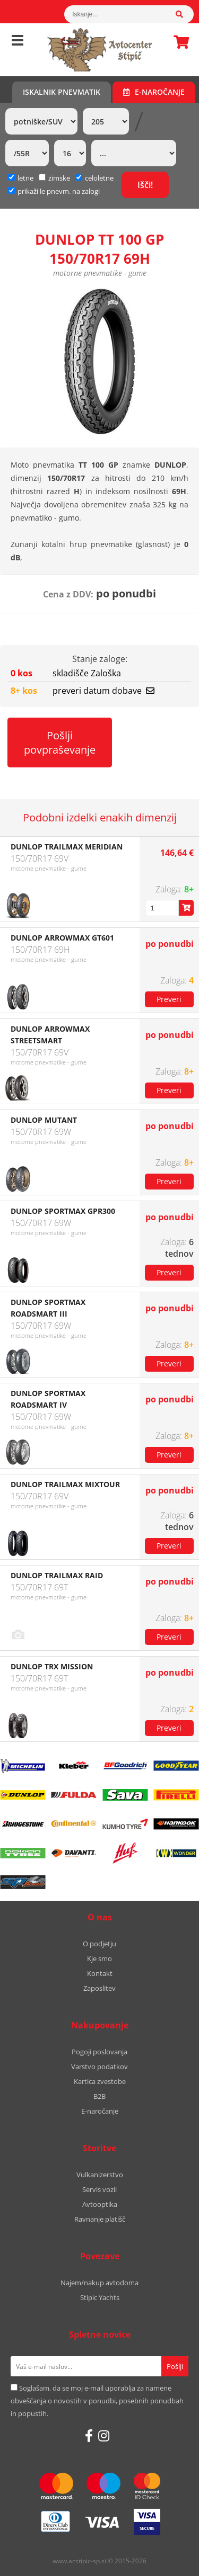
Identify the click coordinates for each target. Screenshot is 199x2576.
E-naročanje (154, 92)
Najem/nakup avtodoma (99, 2282)
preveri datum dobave (103, 690)
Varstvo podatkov (99, 2066)
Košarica (178, 41)
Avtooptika (99, 2204)
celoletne (94, 178)
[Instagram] (103, 2435)
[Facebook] (89, 2435)
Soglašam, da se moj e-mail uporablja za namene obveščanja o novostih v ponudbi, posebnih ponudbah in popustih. (97, 2400)
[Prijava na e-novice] (174, 2366)
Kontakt (100, 1973)
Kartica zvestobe (100, 2081)
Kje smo (99, 1958)
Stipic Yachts (99, 2297)
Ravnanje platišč (99, 2219)
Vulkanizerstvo (99, 2174)
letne (20, 178)
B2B (99, 2096)
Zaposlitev (99, 1988)
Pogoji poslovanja (99, 2051)
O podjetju (99, 1943)
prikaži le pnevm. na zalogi (59, 191)
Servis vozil (99, 2189)
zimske (54, 178)
